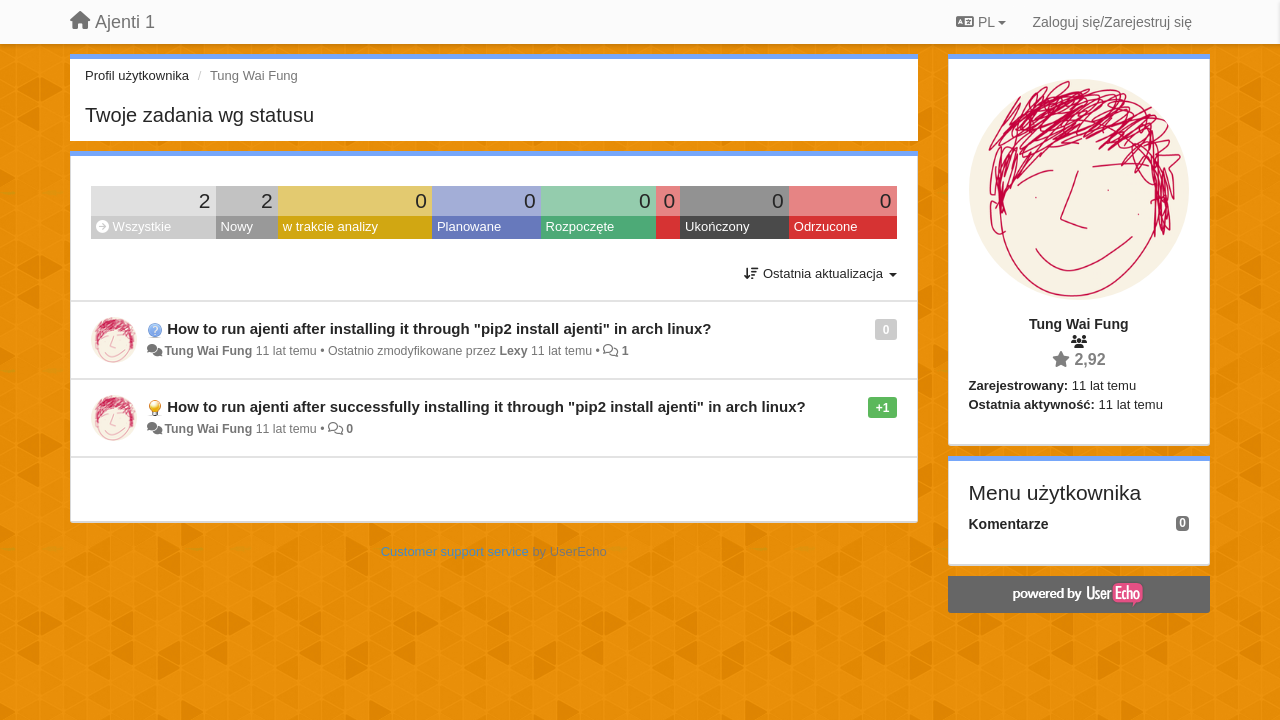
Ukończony (717, 226)
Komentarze (1009, 524)
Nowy (237, 226)
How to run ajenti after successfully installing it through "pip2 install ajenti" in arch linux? (486, 406)
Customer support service (455, 551)
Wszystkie (133, 226)
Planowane (469, 226)
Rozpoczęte (580, 226)
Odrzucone (826, 226)
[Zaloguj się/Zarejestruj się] (1112, 22)
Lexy (513, 351)
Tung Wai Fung (208, 351)
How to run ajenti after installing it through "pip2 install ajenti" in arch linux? (439, 328)
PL (981, 22)
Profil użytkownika (137, 75)
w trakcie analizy (330, 226)
